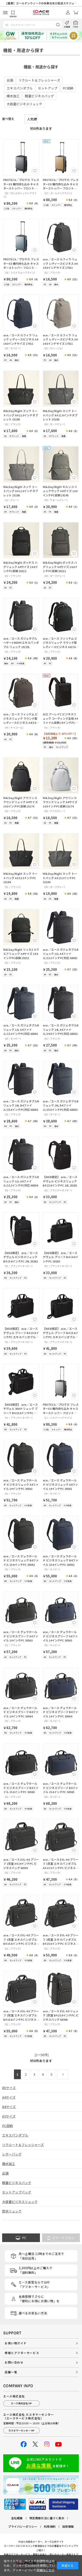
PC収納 (68, 88)
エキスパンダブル (20, 88)
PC (21, 2237)
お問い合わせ (14, 2362)
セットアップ (47, 88)
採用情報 (68, 2526)
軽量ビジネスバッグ (39, 96)
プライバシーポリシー (22, 2526)
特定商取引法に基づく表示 (46, 2518)
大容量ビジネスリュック (24, 104)
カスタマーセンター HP (21, 2430)
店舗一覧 (11, 2372)
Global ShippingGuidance (63, 2504)
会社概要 (17, 2518)
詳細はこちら (45, 2570)
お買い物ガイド (16, 2343)
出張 (10, 80)
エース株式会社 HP (21, 2403)
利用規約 (50, 2526)
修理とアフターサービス (22, 2353)
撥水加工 (13, 96)
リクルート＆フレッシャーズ (39, 80)
